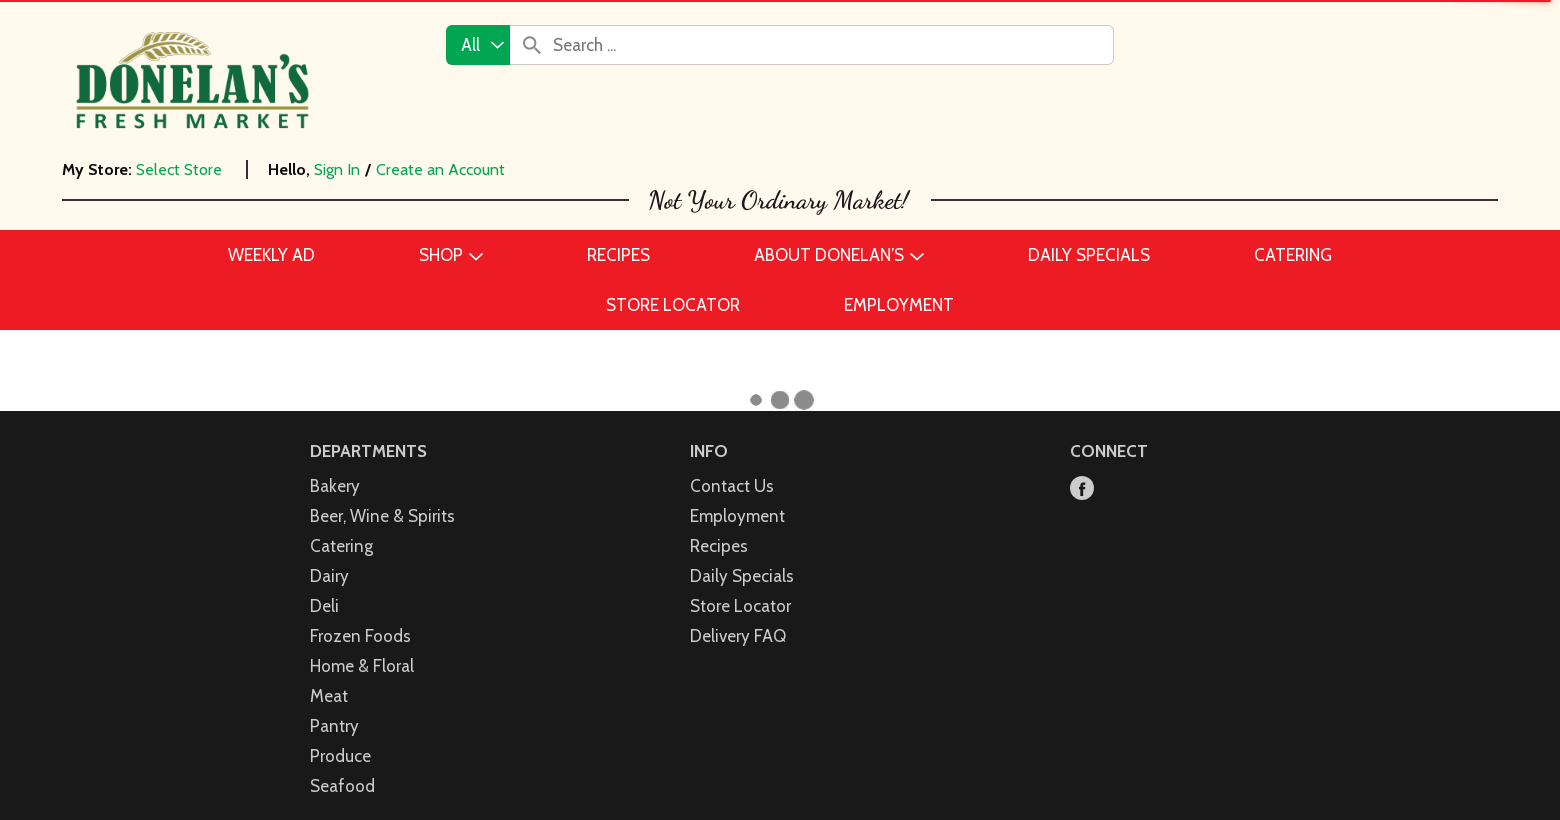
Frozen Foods (360, 636)
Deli (324, 606)
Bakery (335, 486)
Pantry (334, 726)
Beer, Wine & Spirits (382, 516)
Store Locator (740, 606)
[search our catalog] (532, 45)
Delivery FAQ (738, 636)
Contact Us (732, 486)
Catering (341, 546)
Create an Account (440, 169)
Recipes (719, 546)
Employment (737, 516)
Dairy (329, 576)
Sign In (337, 169)
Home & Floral (362, 666)
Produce (340, 756)
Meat (329, 696)
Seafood (342, 786)
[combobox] (478, 45)
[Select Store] (181, 169)
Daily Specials (742, 576)
